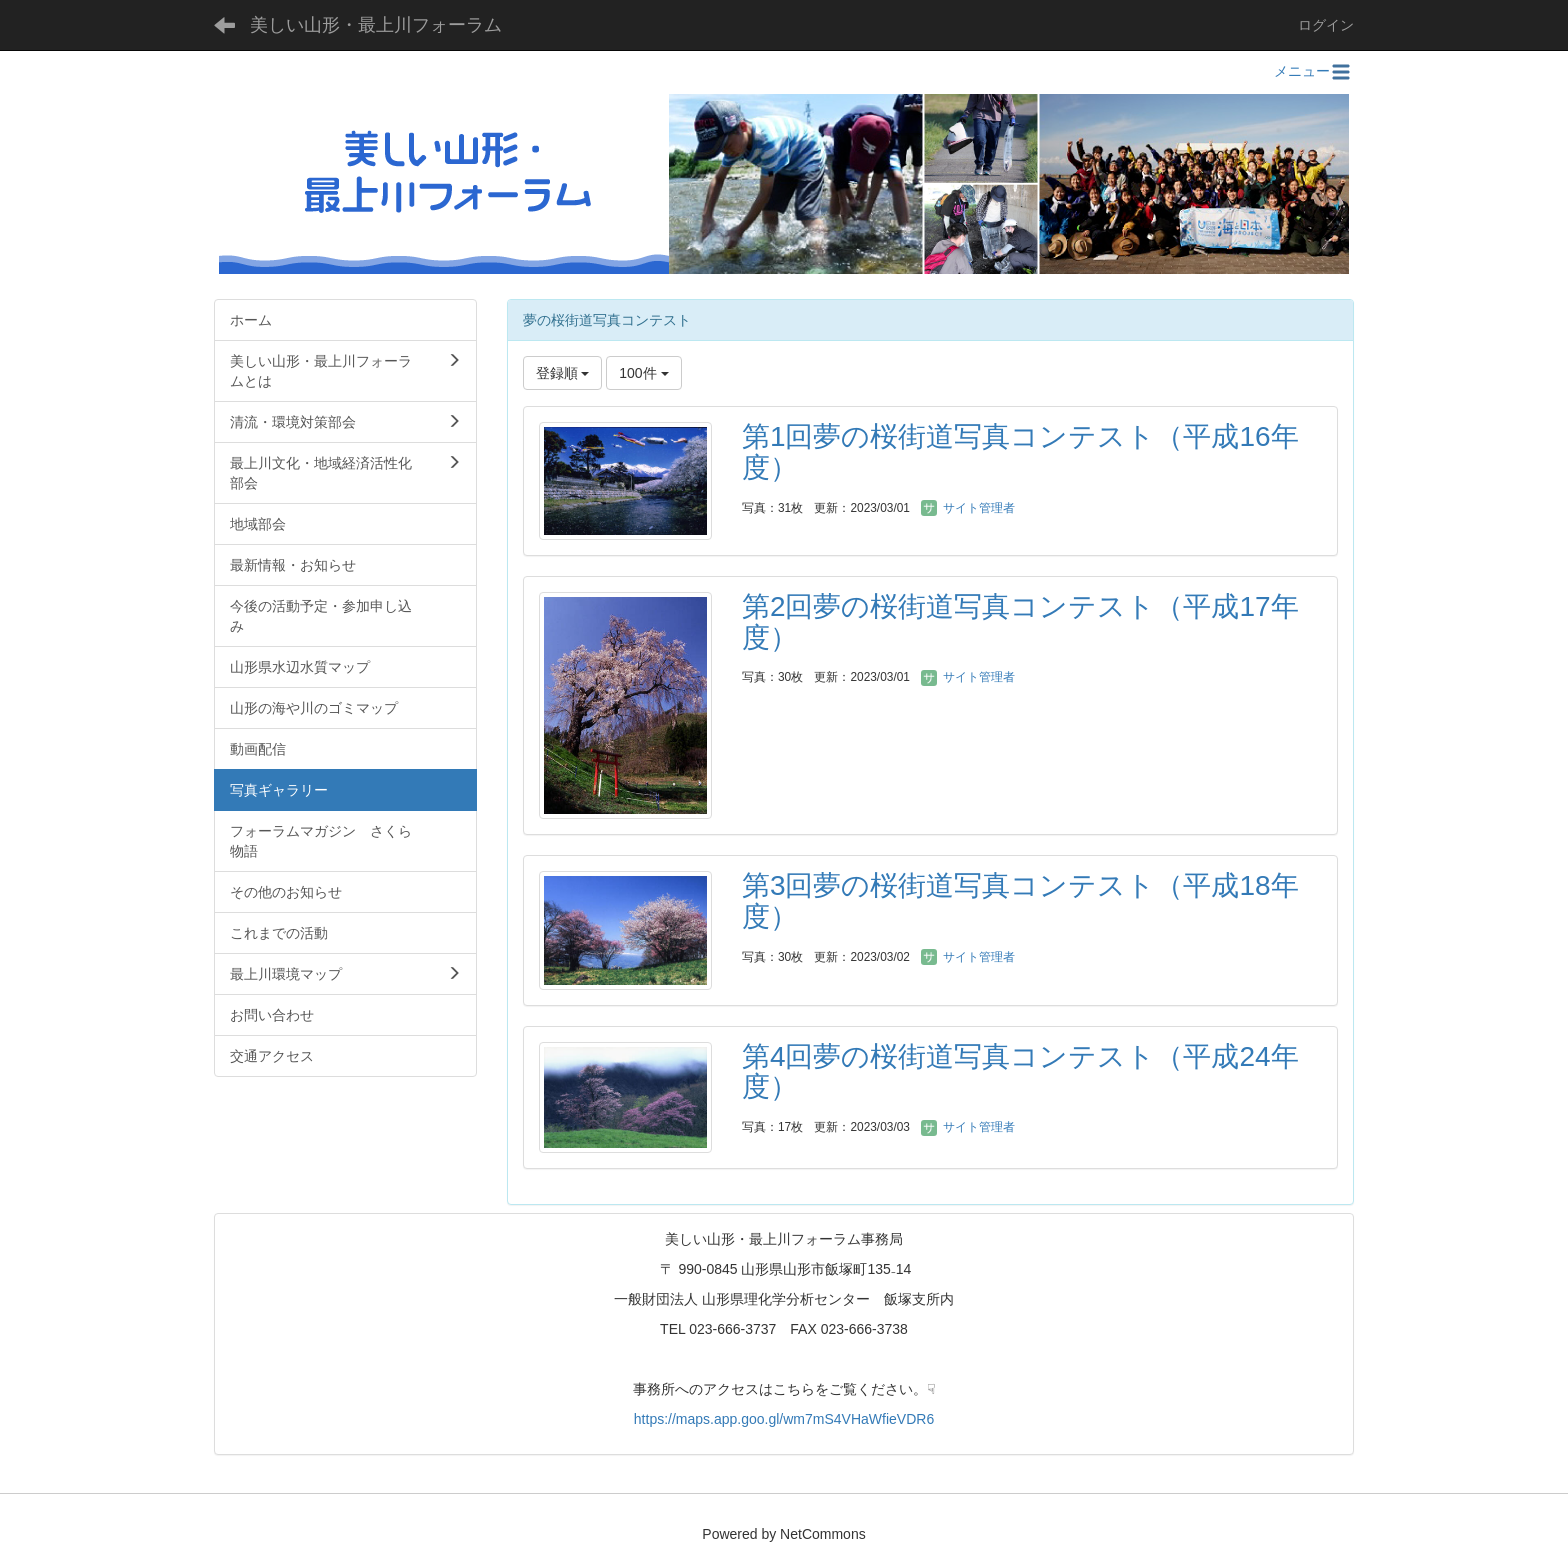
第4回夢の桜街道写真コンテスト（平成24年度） (1020, 1072)
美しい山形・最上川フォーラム (376, 25)
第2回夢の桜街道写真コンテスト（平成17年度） (1020, 622)
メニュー (1314, 71)
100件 (643, 373)
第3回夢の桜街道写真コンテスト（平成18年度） (1020, 901)
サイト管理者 (967, 508)
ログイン (1326, 25)
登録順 (563, 373)
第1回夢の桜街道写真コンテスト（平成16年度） (1020, 452)
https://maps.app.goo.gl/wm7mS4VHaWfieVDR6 (784, 1419)
